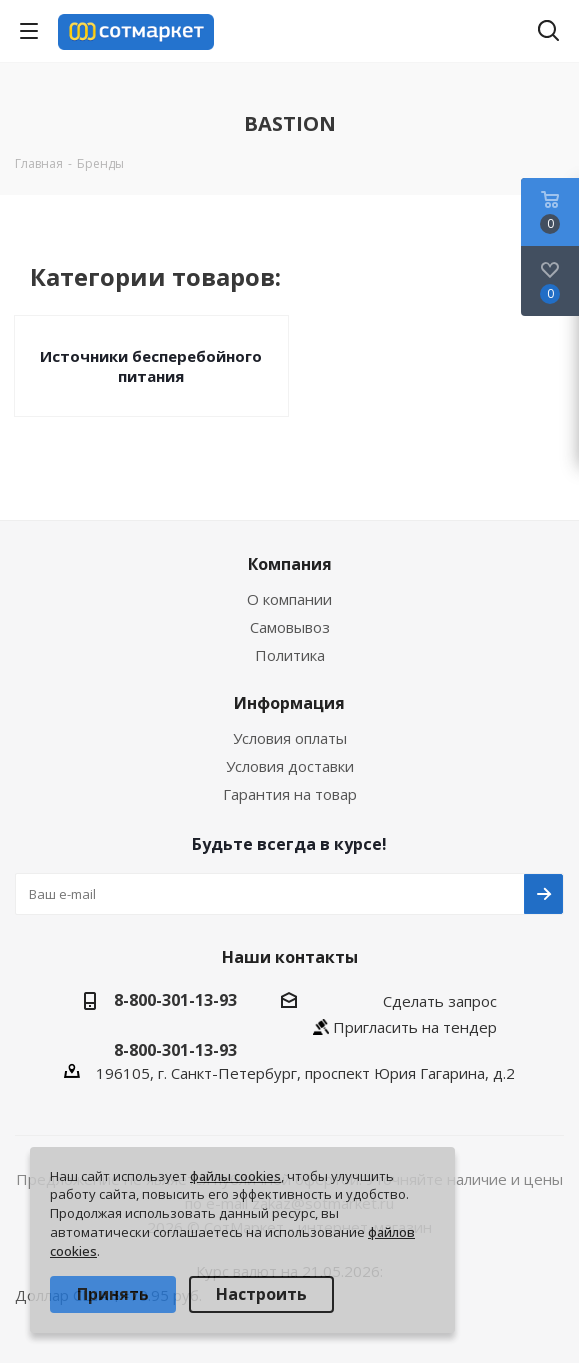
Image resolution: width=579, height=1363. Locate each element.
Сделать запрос (440, 1001)
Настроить (261, 1294)
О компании (289, 599)
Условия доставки (290, 766)
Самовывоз (290, 627)
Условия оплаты (290, 738)
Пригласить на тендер (415, 1027)
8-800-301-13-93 (175, 1000)
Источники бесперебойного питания (151, 366)
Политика (290, 655)
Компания (290, 564)
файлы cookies (235, 1176)
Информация (289, 703)
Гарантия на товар (290, 794)
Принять (113, 1294)
